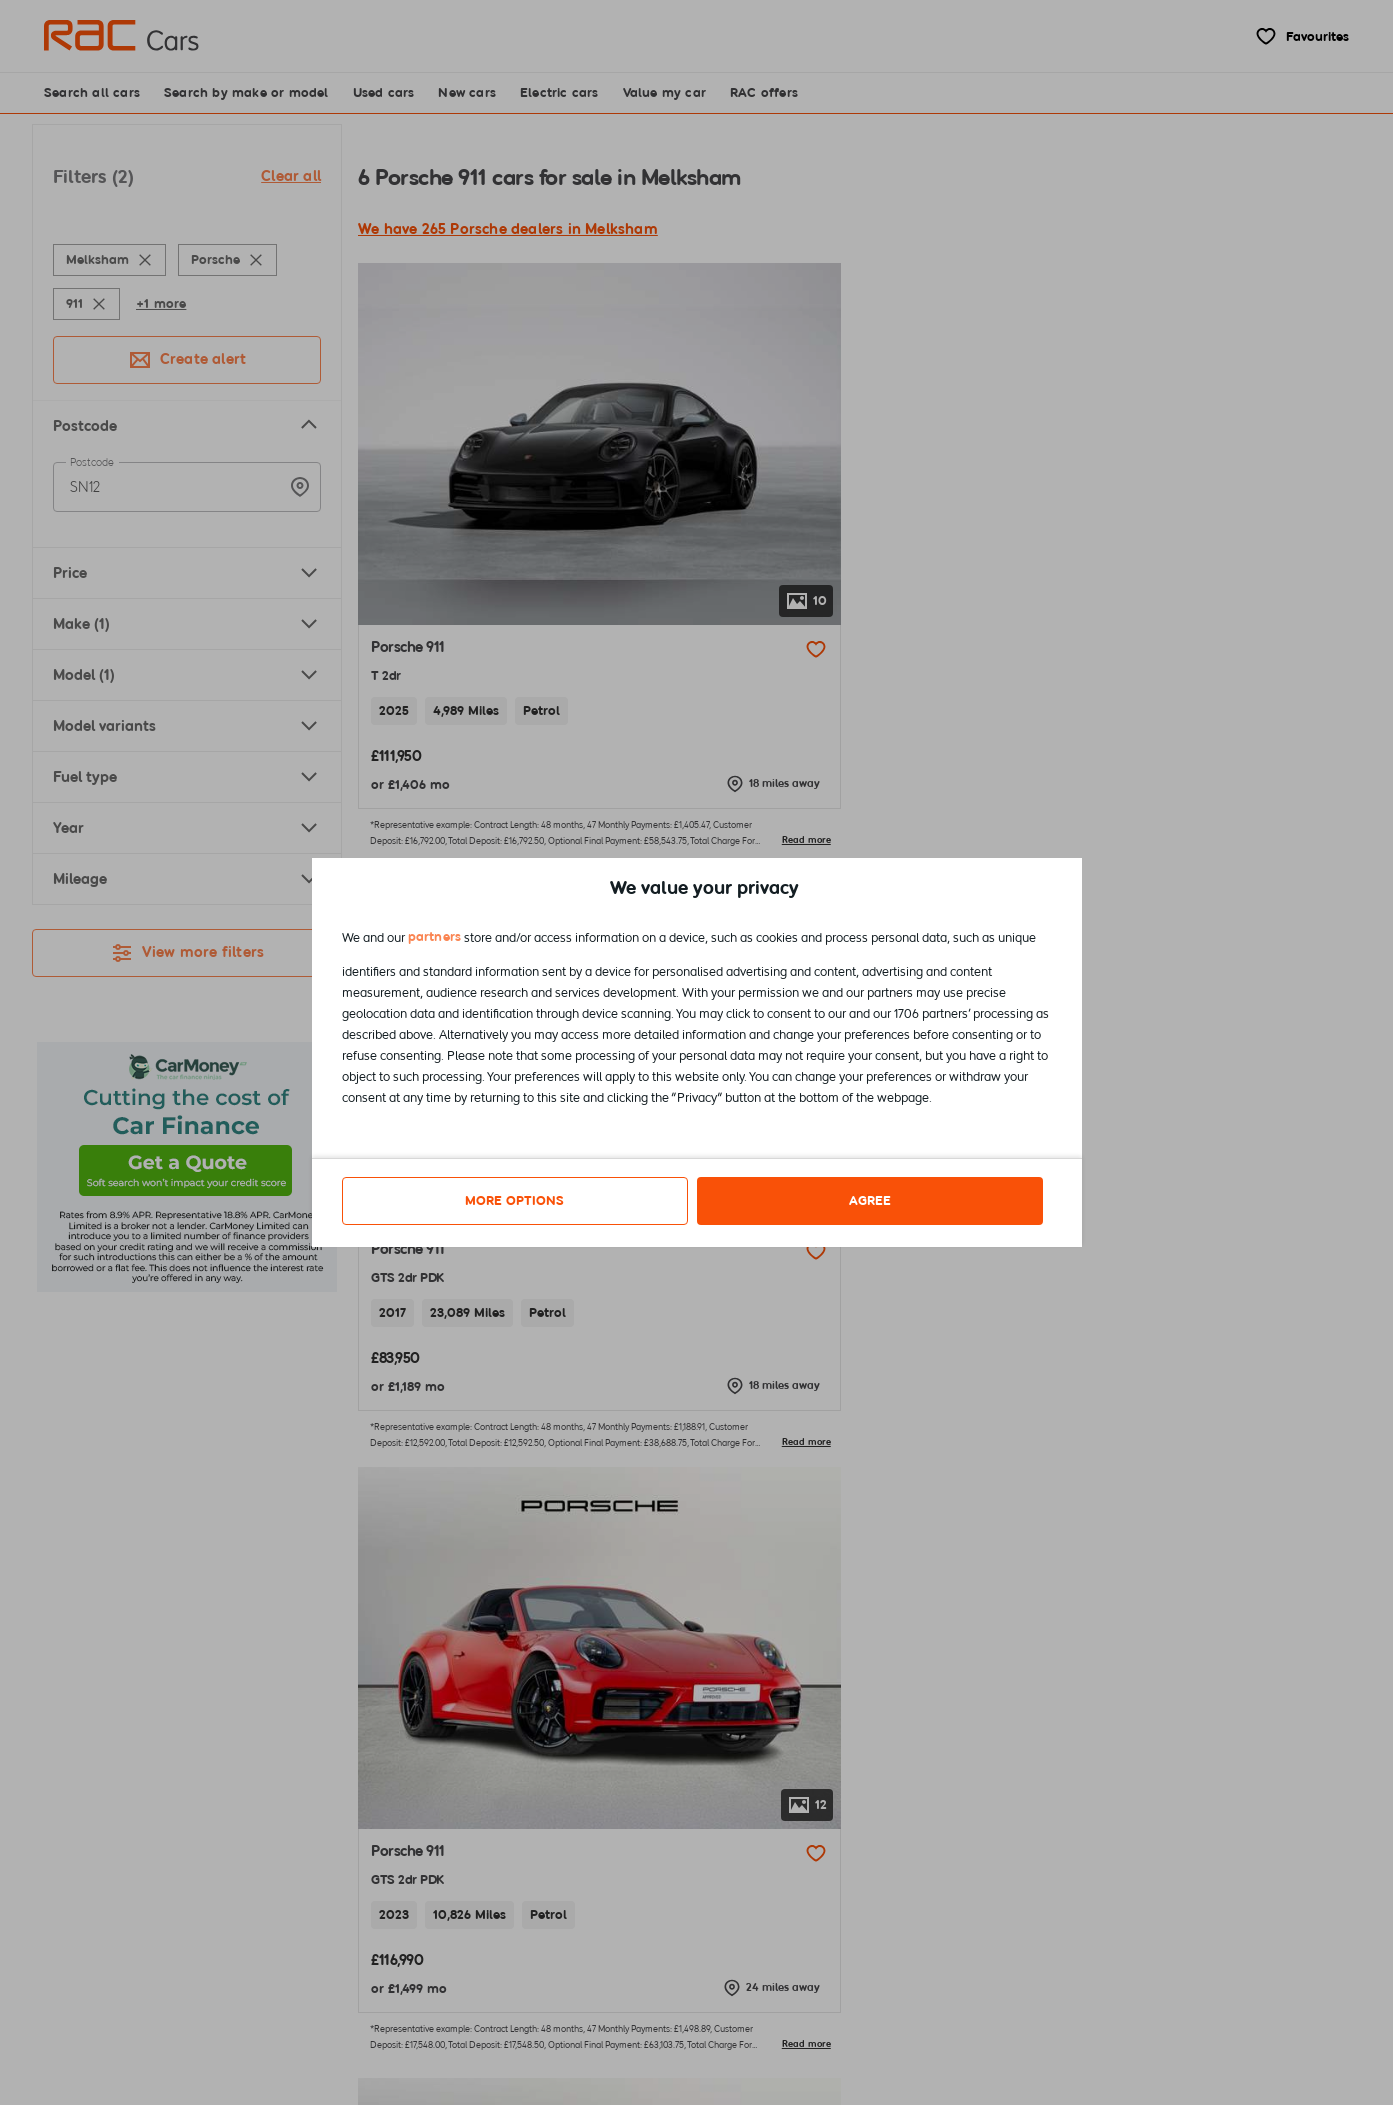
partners (435, 939)
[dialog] (697, 1052)
